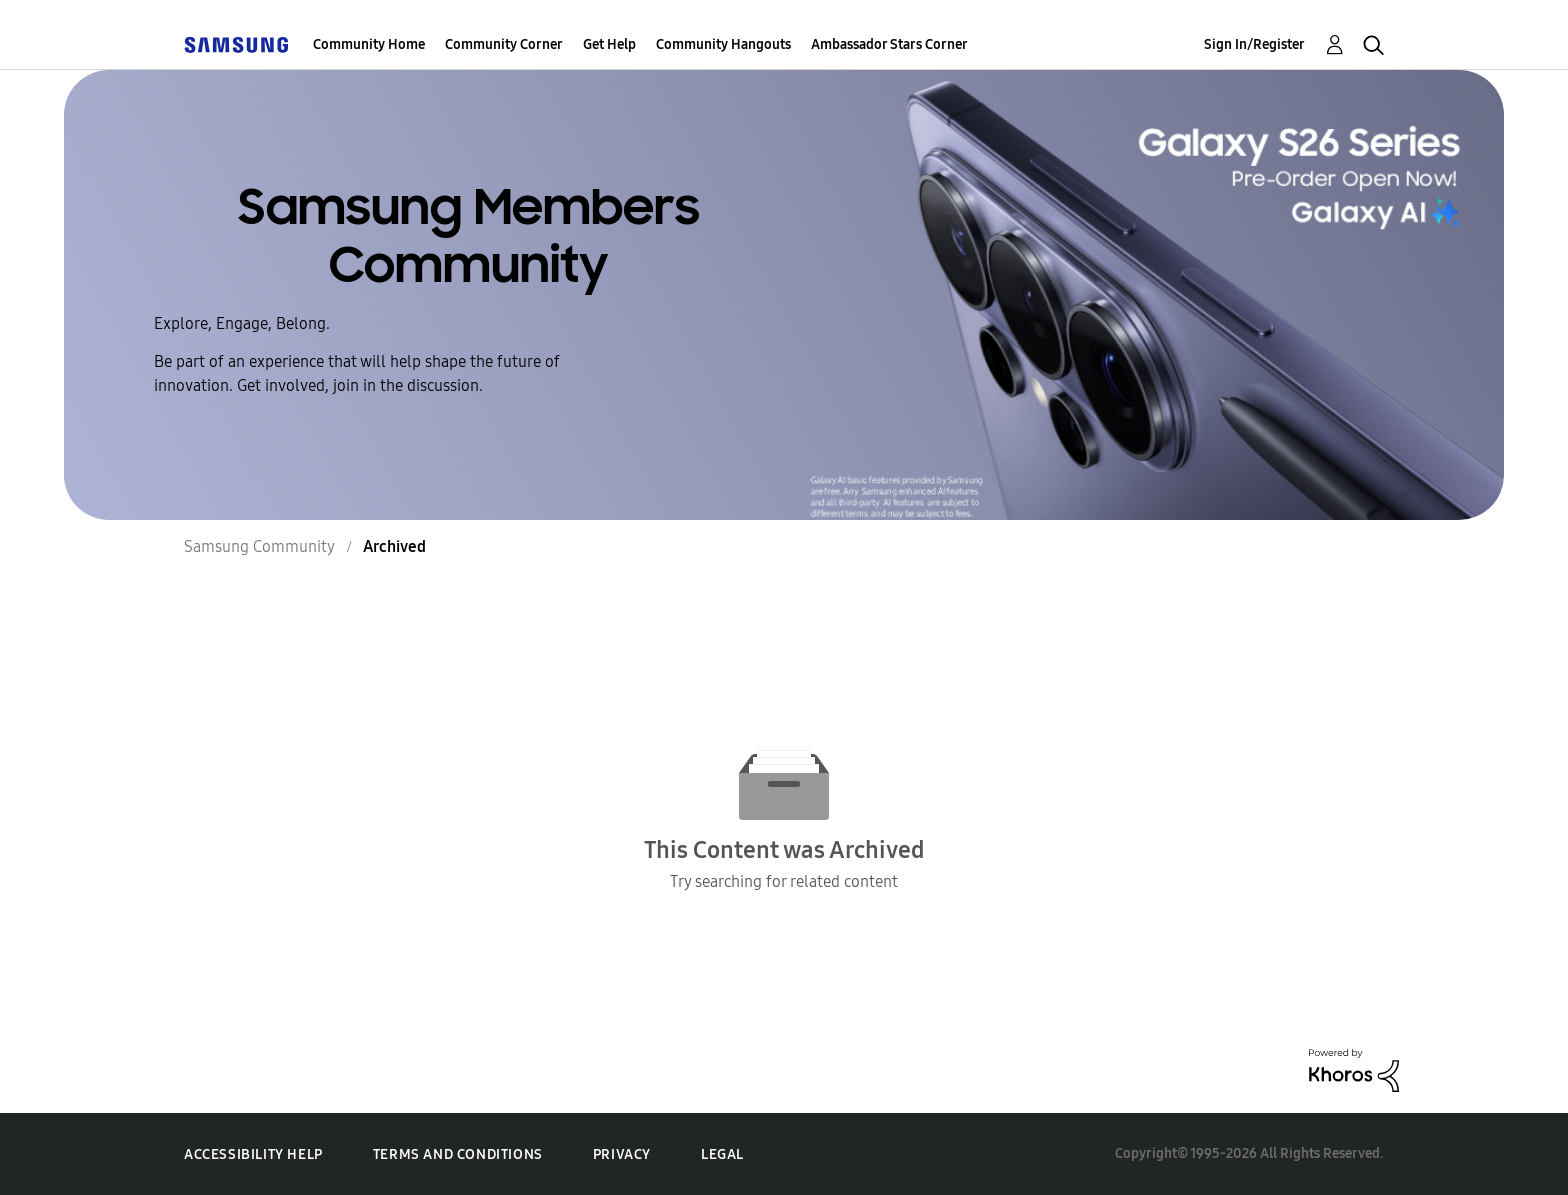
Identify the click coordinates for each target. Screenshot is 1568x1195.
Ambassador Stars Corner (889, 44)
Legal (722, 1154)
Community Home (369, 44)
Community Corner (504, 44)
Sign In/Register (1254, 44)
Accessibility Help (253, 1154)
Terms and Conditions (458, 1154)
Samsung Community (259, 546)
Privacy (622, 1154)
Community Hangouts (723, 44)
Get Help (609, 44)
